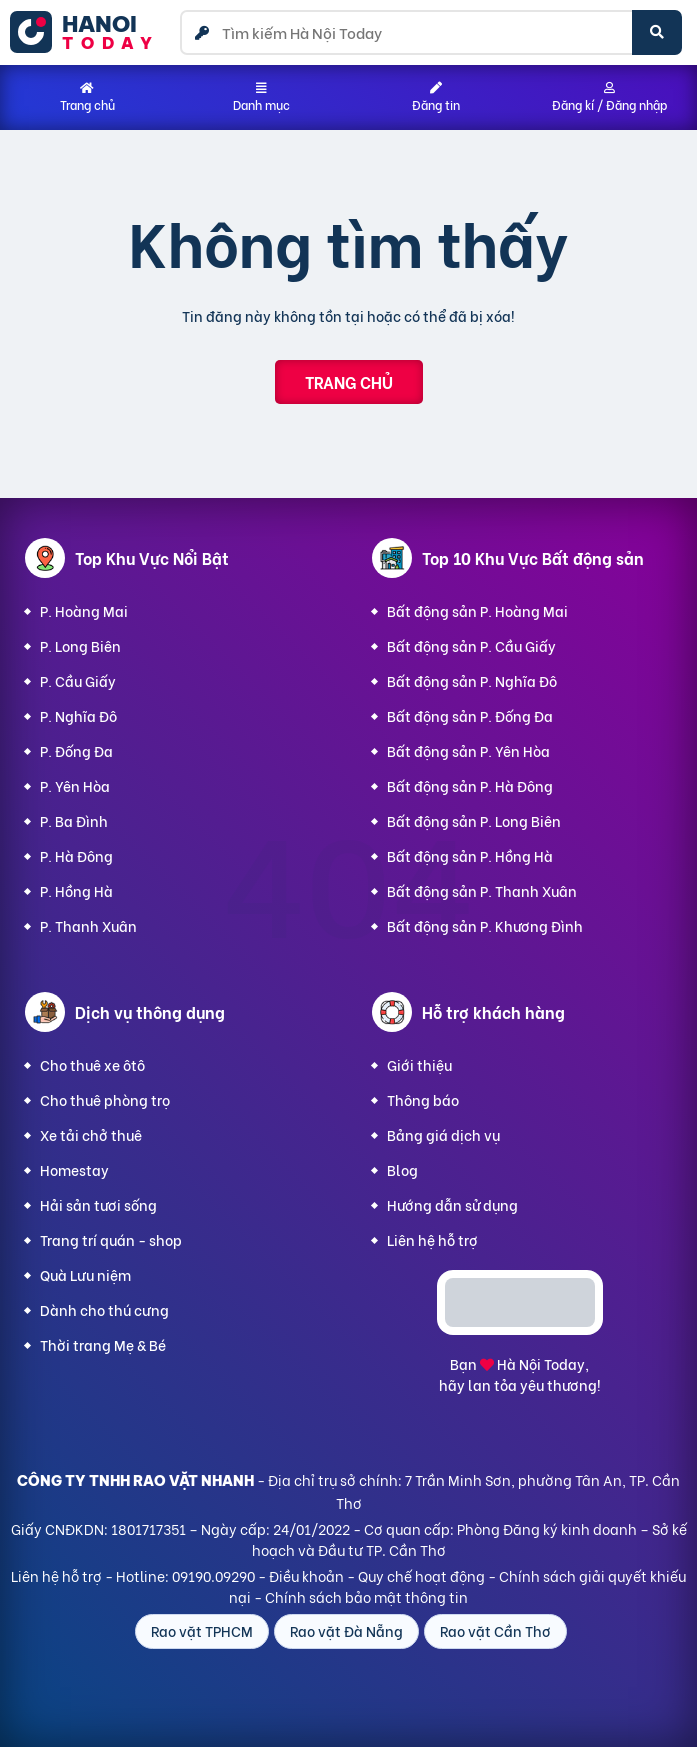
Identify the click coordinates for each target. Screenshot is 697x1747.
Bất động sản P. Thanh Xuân (482, 890)
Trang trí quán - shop (111, 1239)
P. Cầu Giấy (78, 680)
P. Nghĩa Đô (78, 715)
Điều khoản (306, 1575)
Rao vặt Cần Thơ (495, 1630)
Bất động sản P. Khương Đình (485, 925)
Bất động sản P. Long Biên (474, 820)
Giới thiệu (419, 1064)
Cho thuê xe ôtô (92, 1064)
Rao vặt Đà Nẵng (346, 1630)
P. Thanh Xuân (88, 925)
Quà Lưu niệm (85, 1274)
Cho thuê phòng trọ (105, 1099)
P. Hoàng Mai (84, 610)
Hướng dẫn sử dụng (452, 1204)
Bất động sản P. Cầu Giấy (471, 645)
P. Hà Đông (76, 855)
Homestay (74, 1169)
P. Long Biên (80, 645)
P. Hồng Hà (76, 890)
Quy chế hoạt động (421, 1575)
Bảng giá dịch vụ (443, 1134)
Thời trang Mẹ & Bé (103, 1344)
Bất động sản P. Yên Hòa (468, 750)
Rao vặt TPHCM (202, 1630)
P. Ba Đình (74, 820)
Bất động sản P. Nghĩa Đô (472, 680)
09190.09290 (213, 1575)
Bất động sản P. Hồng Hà (470, 855)
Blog (402, 1169)
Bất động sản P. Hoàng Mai (477, 610)
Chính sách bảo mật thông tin (366, 1596)
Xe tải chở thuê (91, 1134)
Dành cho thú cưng (104, 1309)
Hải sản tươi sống (98, 1204)
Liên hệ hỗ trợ (432, 1239)
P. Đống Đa (76, 750)
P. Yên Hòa (75, 785)
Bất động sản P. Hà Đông (470, 785)
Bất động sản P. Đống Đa (470, 715)
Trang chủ (349, 381)
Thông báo (423, 1099)
